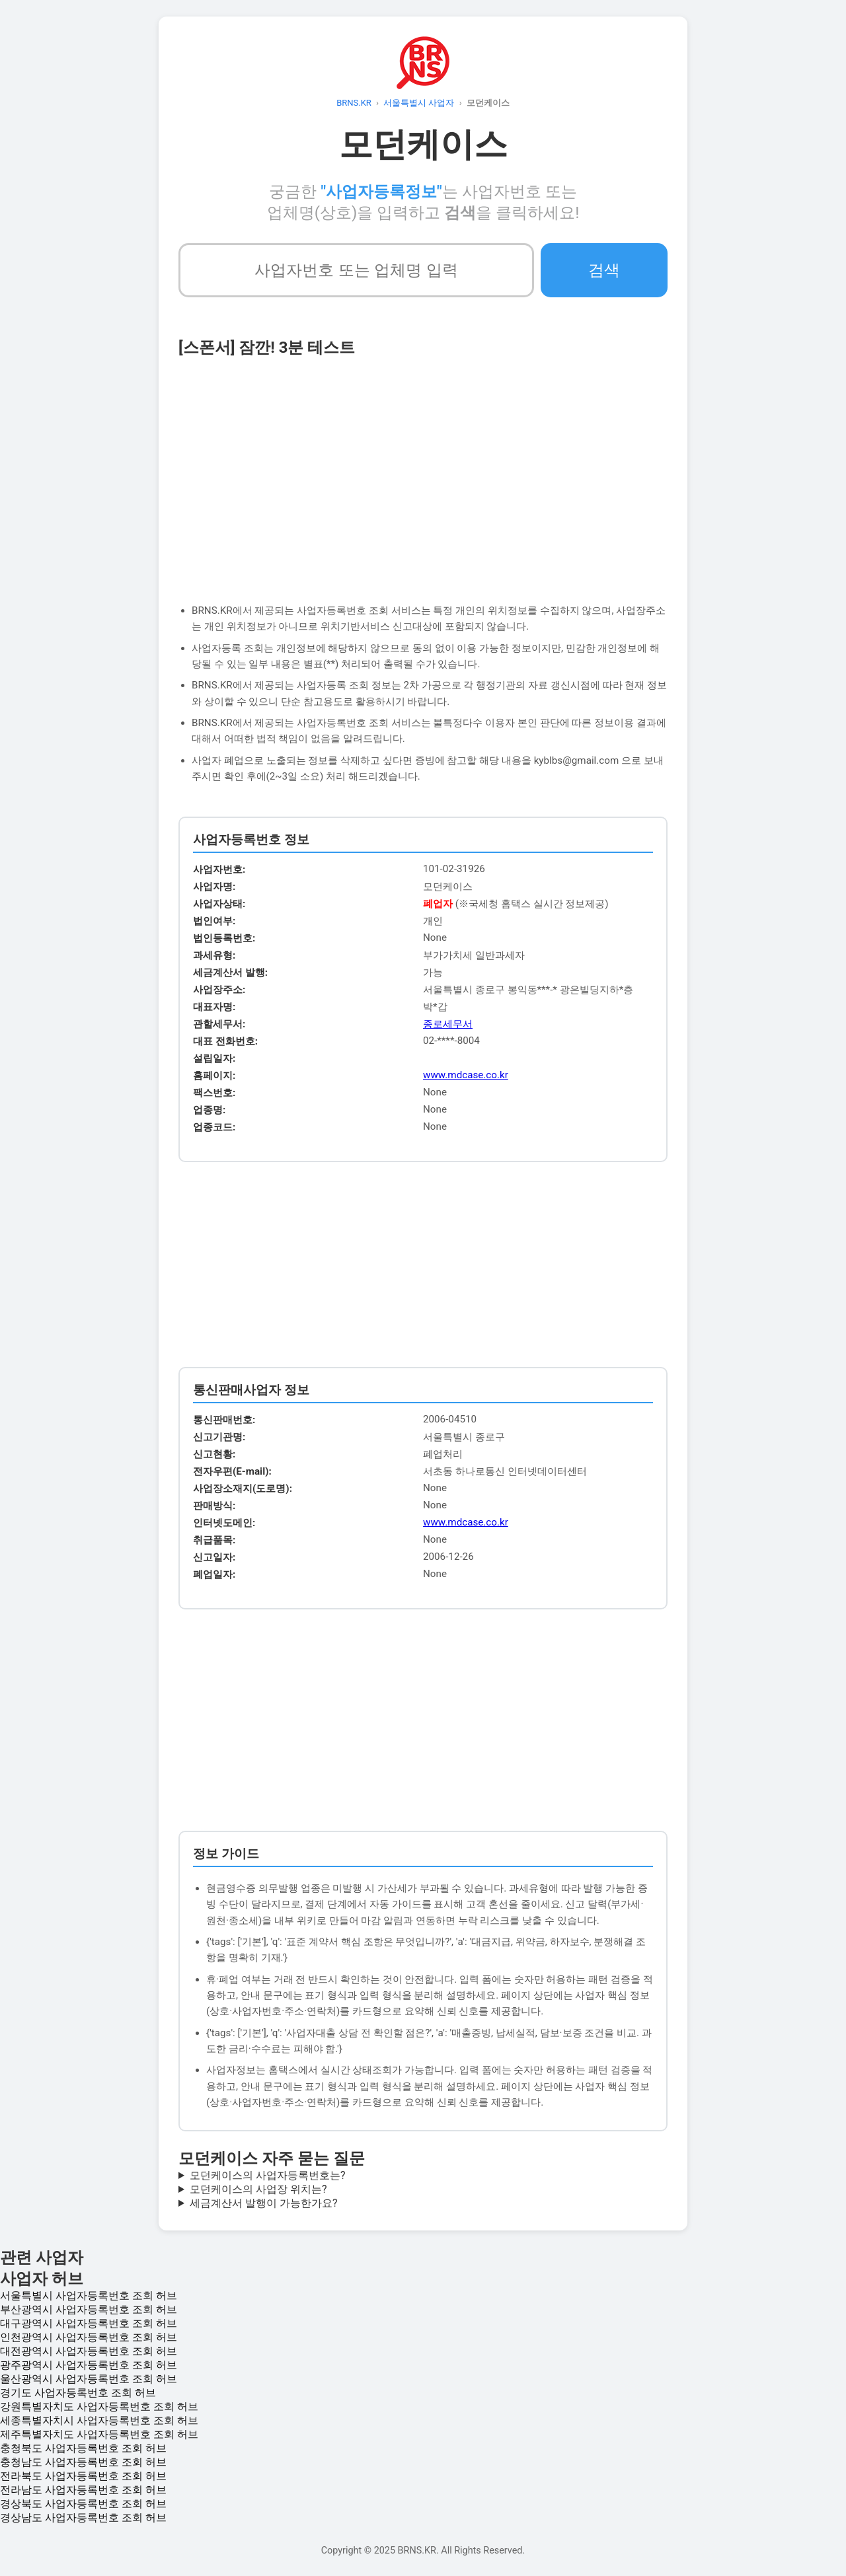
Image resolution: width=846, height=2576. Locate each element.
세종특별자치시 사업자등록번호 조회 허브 (99, 2420)
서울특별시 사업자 (418, 103)
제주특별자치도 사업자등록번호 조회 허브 (99, 2434)
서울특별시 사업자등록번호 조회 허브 (88, 2295)
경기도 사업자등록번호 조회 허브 (78, 2392)
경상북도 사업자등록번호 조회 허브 (83, 2503)
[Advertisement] (423, 470)
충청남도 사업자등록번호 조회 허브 (83, 2462)
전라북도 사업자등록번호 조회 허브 (83, 2476)
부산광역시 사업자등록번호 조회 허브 (88, 2309)
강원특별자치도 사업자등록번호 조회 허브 (99, 2406)
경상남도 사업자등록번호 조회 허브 (83, 2517)
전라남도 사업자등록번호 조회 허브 (83, 2490)
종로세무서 (448, 1024)
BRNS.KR (353, 103)
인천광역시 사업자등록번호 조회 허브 (88, 2337)
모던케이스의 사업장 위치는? (258, 2189)
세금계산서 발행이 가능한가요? (264, 2203)
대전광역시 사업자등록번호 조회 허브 (88, 2351)
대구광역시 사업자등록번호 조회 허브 (88, 2323)
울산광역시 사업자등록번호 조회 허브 (88, 2379)
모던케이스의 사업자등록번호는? (268, 2175)
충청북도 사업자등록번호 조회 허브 (83, 2448)
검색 (604, 270)
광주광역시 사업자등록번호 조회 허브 (88, 2365)
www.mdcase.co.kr (465, 1075)
